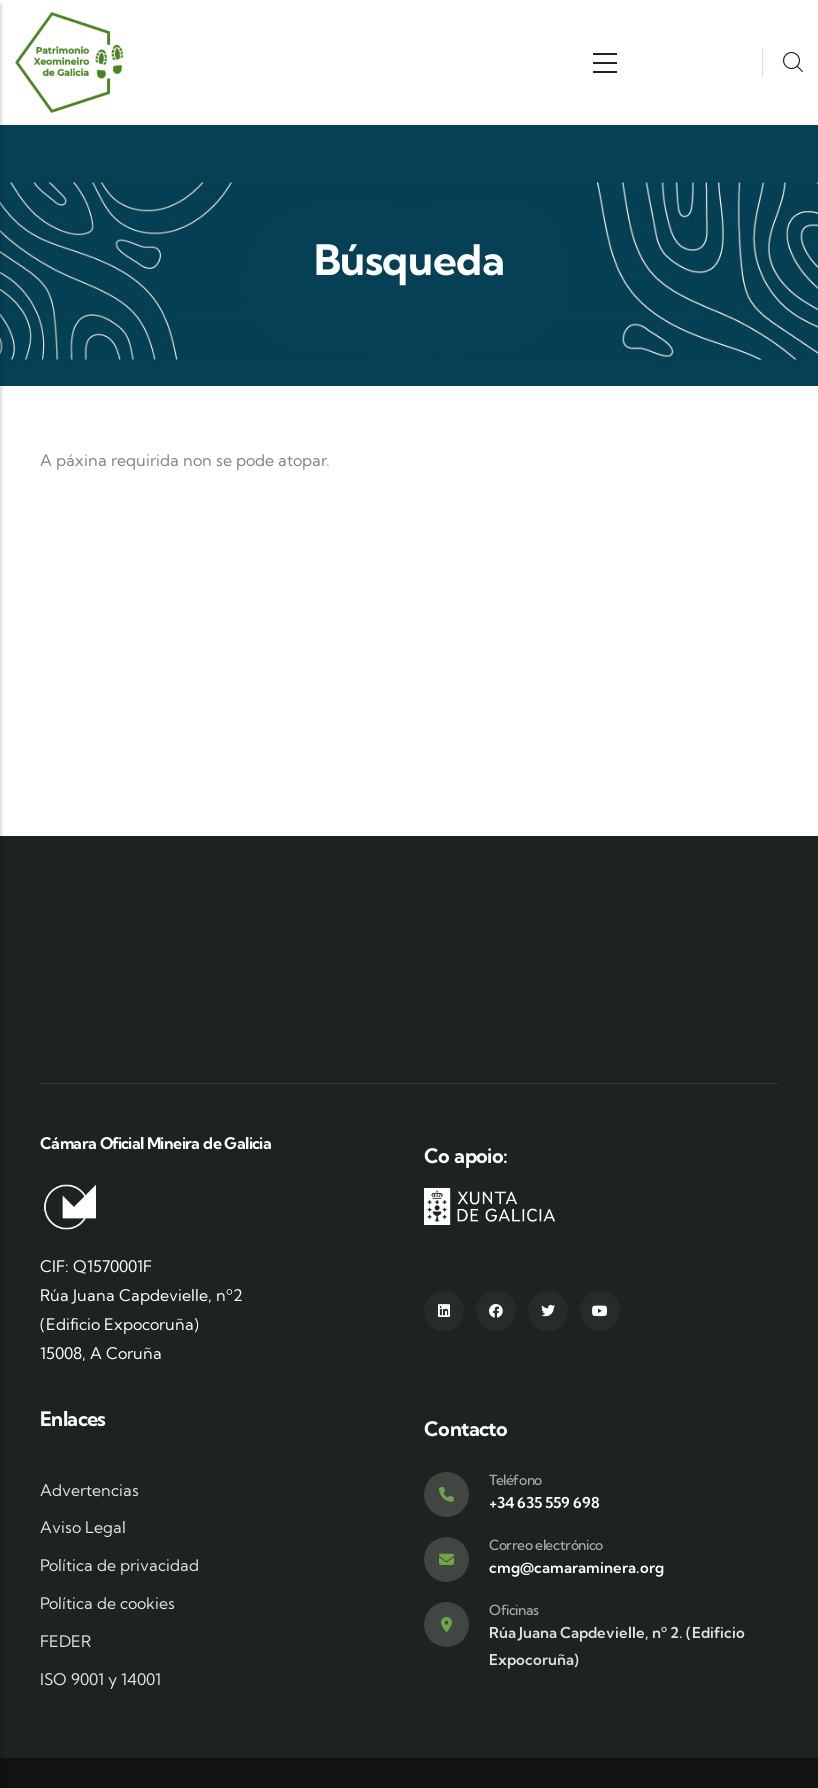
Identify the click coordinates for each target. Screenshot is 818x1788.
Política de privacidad (119, 1565)
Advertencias (89, 1490)
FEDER (65, 1641)
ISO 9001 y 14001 (100, 1679)
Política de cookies (107, 1603)
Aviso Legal (83, 1527)
